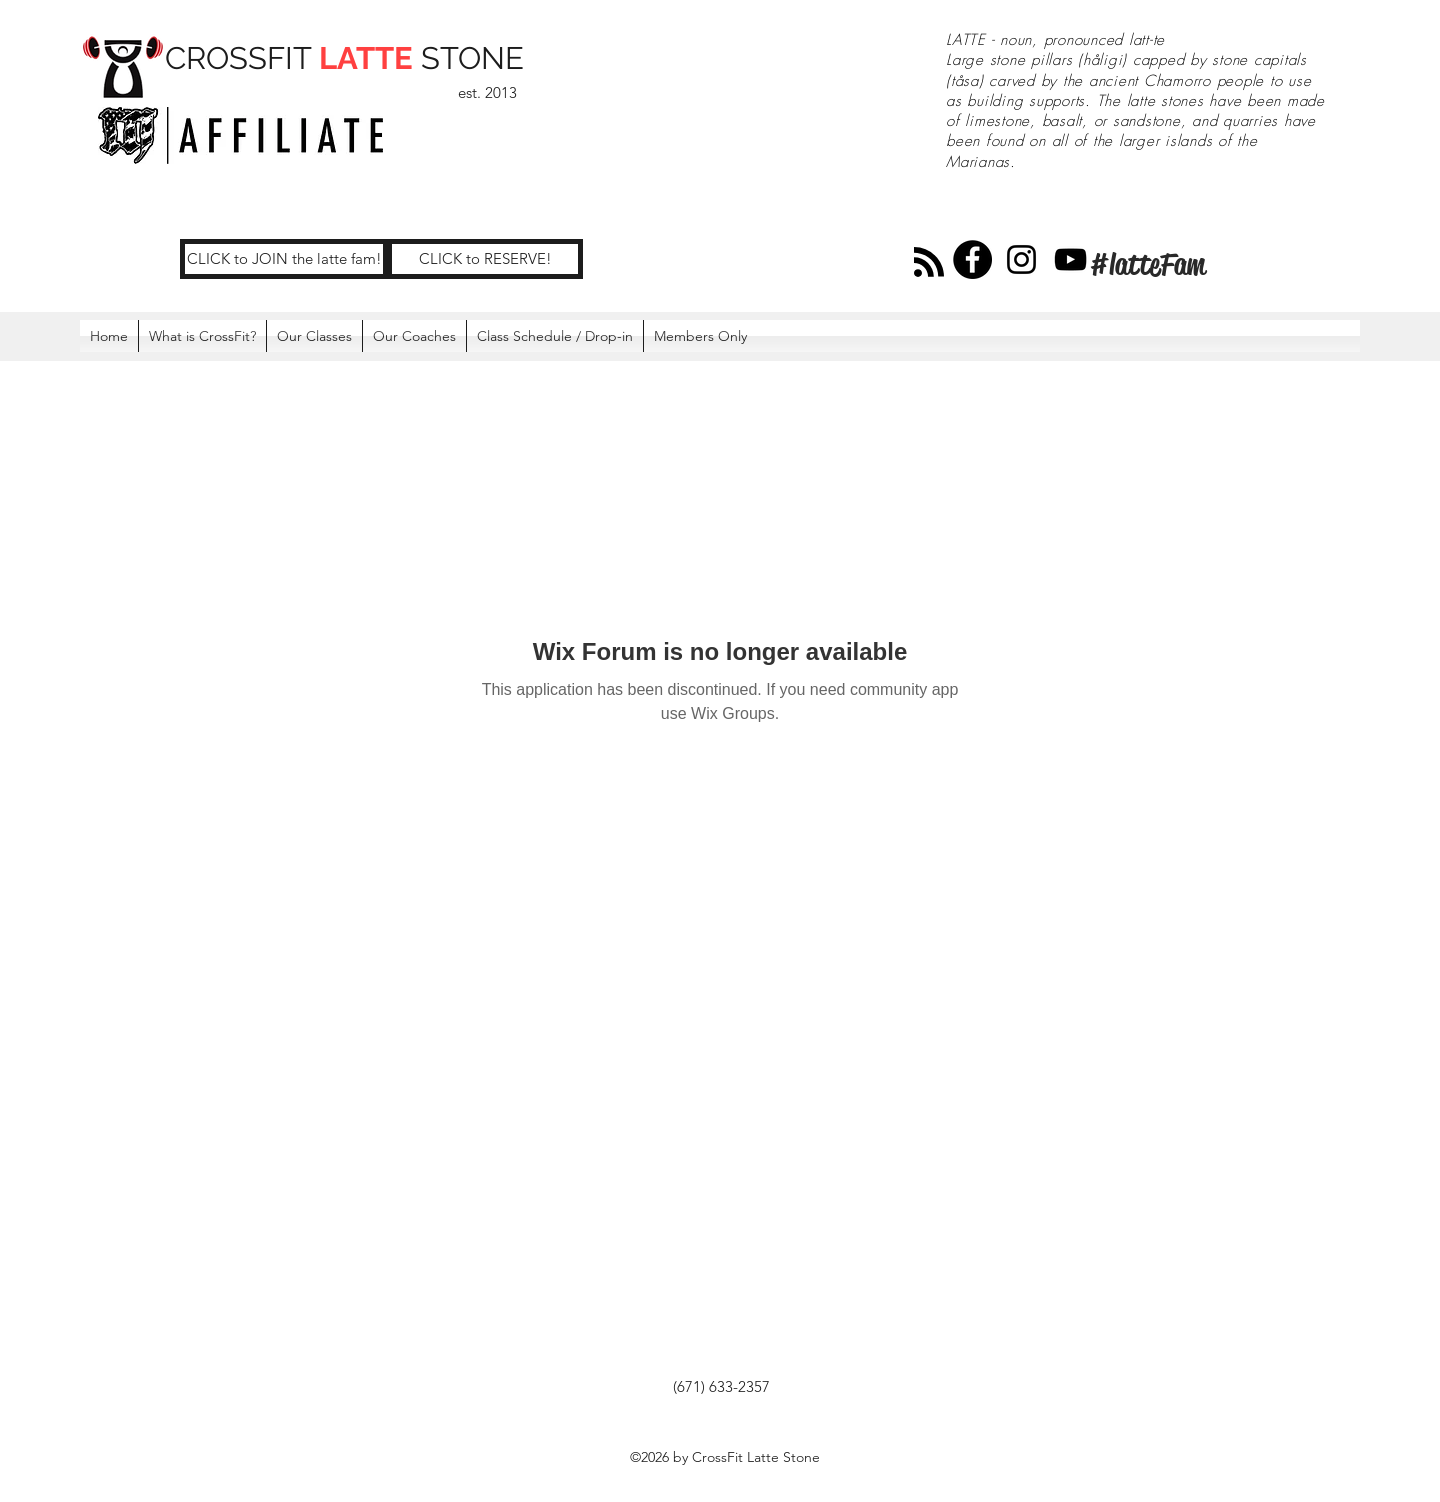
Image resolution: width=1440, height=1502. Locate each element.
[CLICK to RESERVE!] (485, 259)
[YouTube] (1070, 259)
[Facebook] (972, 259)
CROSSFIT (242, 58)
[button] (700, 336)
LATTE (366, 58)
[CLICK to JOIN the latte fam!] (284, 259)
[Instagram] (1021, 259)
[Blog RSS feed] (929, 263)
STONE (468, 58)
